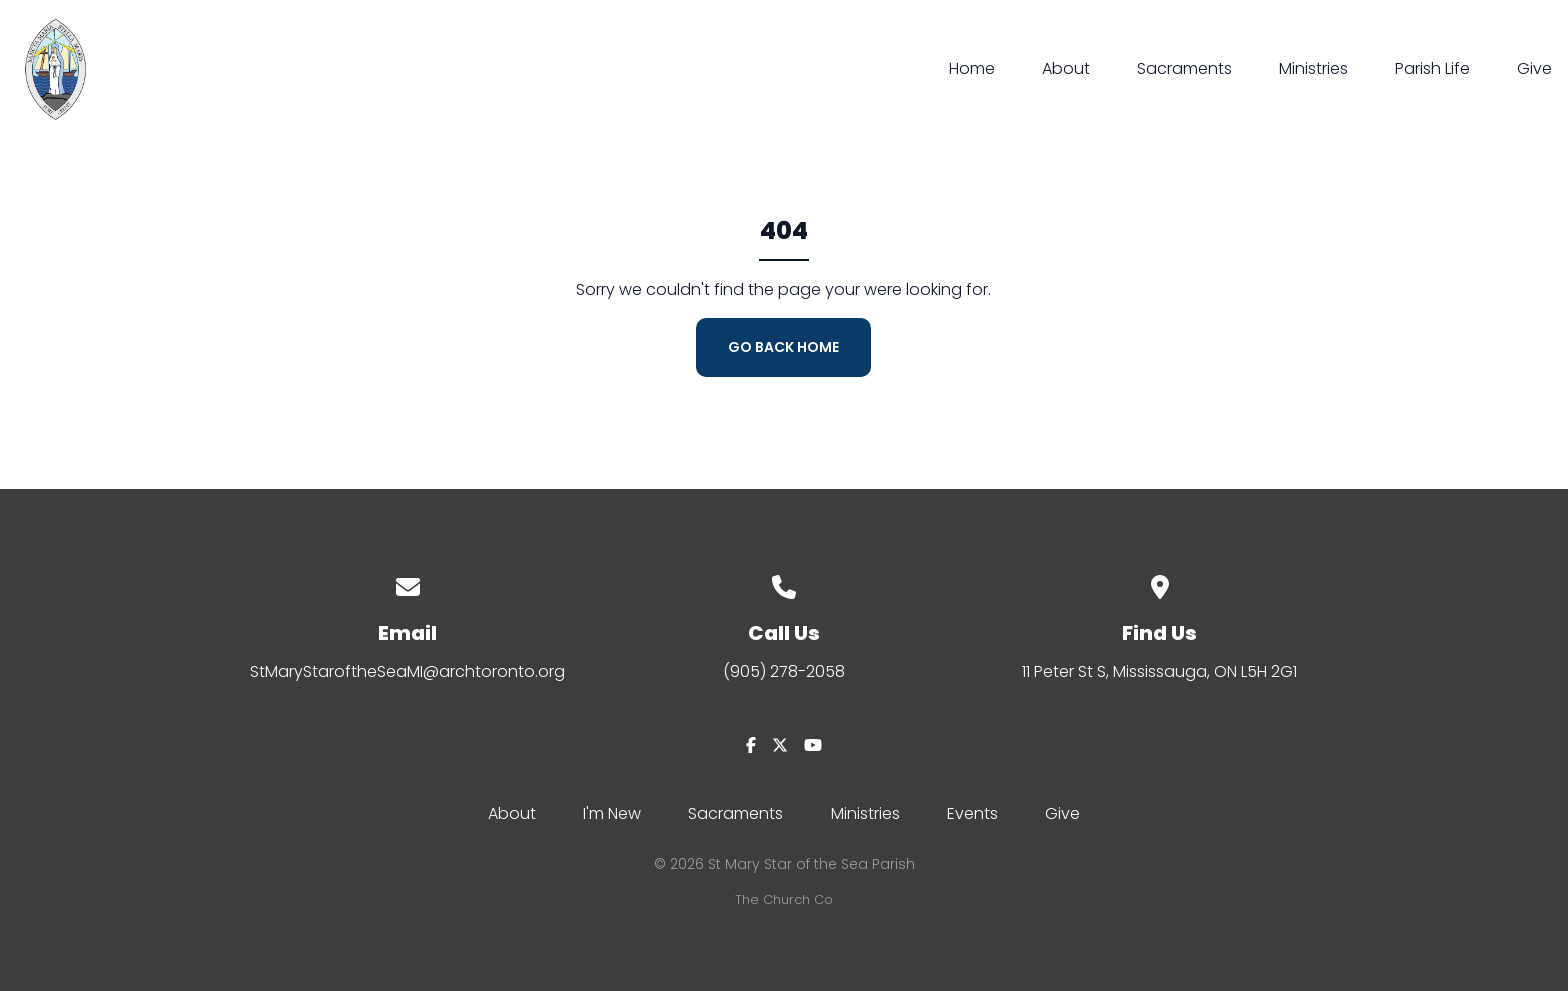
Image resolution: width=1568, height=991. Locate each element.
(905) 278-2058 (784, 671)
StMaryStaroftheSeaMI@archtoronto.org (407, 671)
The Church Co (784, 899)
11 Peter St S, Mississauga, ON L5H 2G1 (1159, 671)
